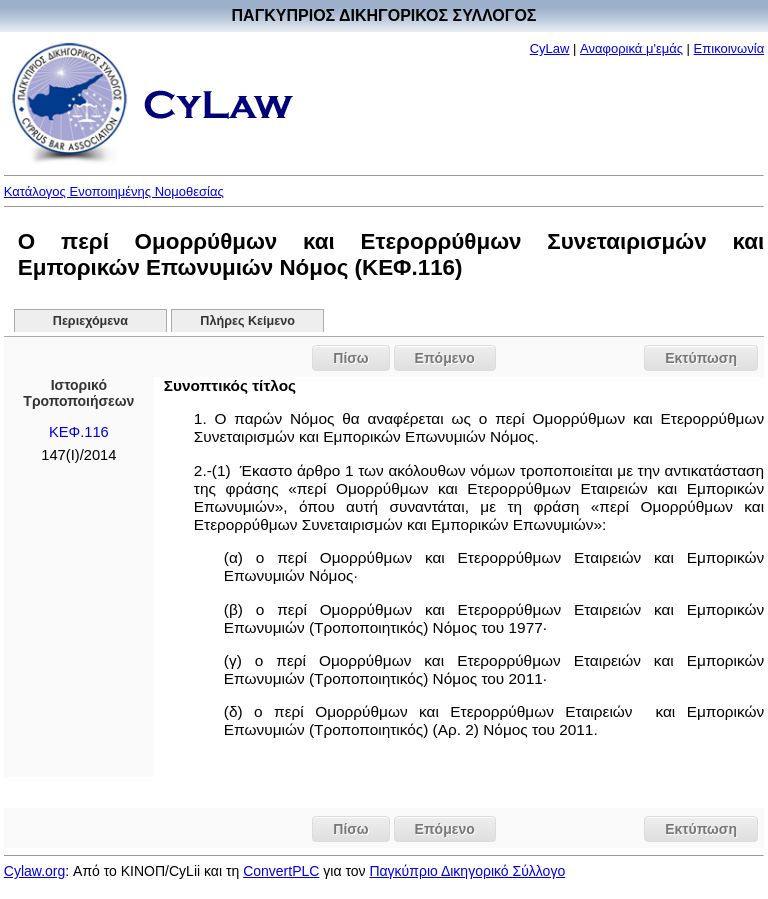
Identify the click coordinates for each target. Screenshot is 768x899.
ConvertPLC (281, 871)
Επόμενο (445, 358)
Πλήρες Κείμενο (247, 321)
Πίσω (350, 358)
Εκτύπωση (701, 358)
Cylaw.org (34, 871)
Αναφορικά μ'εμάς (631, 48)
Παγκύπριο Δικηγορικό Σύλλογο (467, 871)
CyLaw (550, 48)
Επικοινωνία (729, 48)
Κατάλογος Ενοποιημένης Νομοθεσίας (114, 191)
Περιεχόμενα (90, 321)
